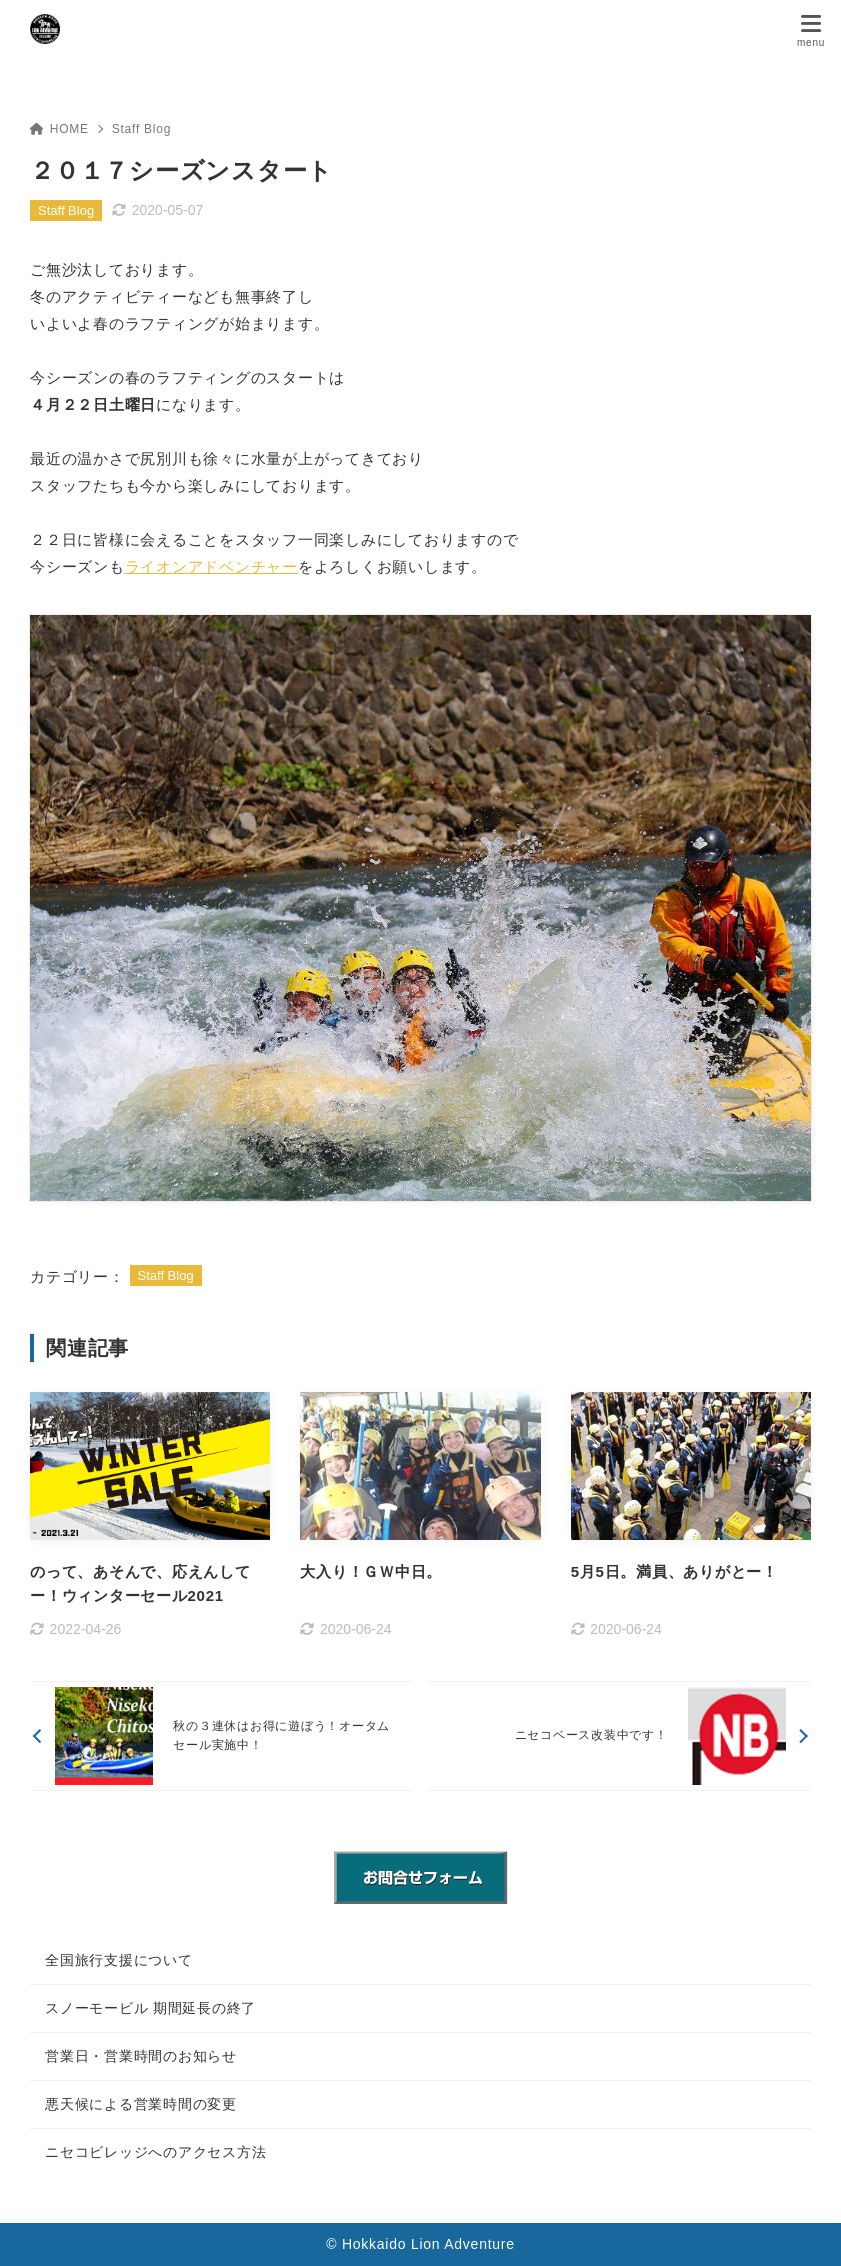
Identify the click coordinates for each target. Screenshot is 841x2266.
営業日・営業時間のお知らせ (141, 2056)
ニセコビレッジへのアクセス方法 (155, 2152)
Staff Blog (141, 129)
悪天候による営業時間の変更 (141, 2104)
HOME (59, 129)
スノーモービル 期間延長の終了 (150, 2008)
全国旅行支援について (119, 1960)
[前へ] (221, 1736)
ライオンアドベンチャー (211, 566)
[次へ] (619, 1736)
